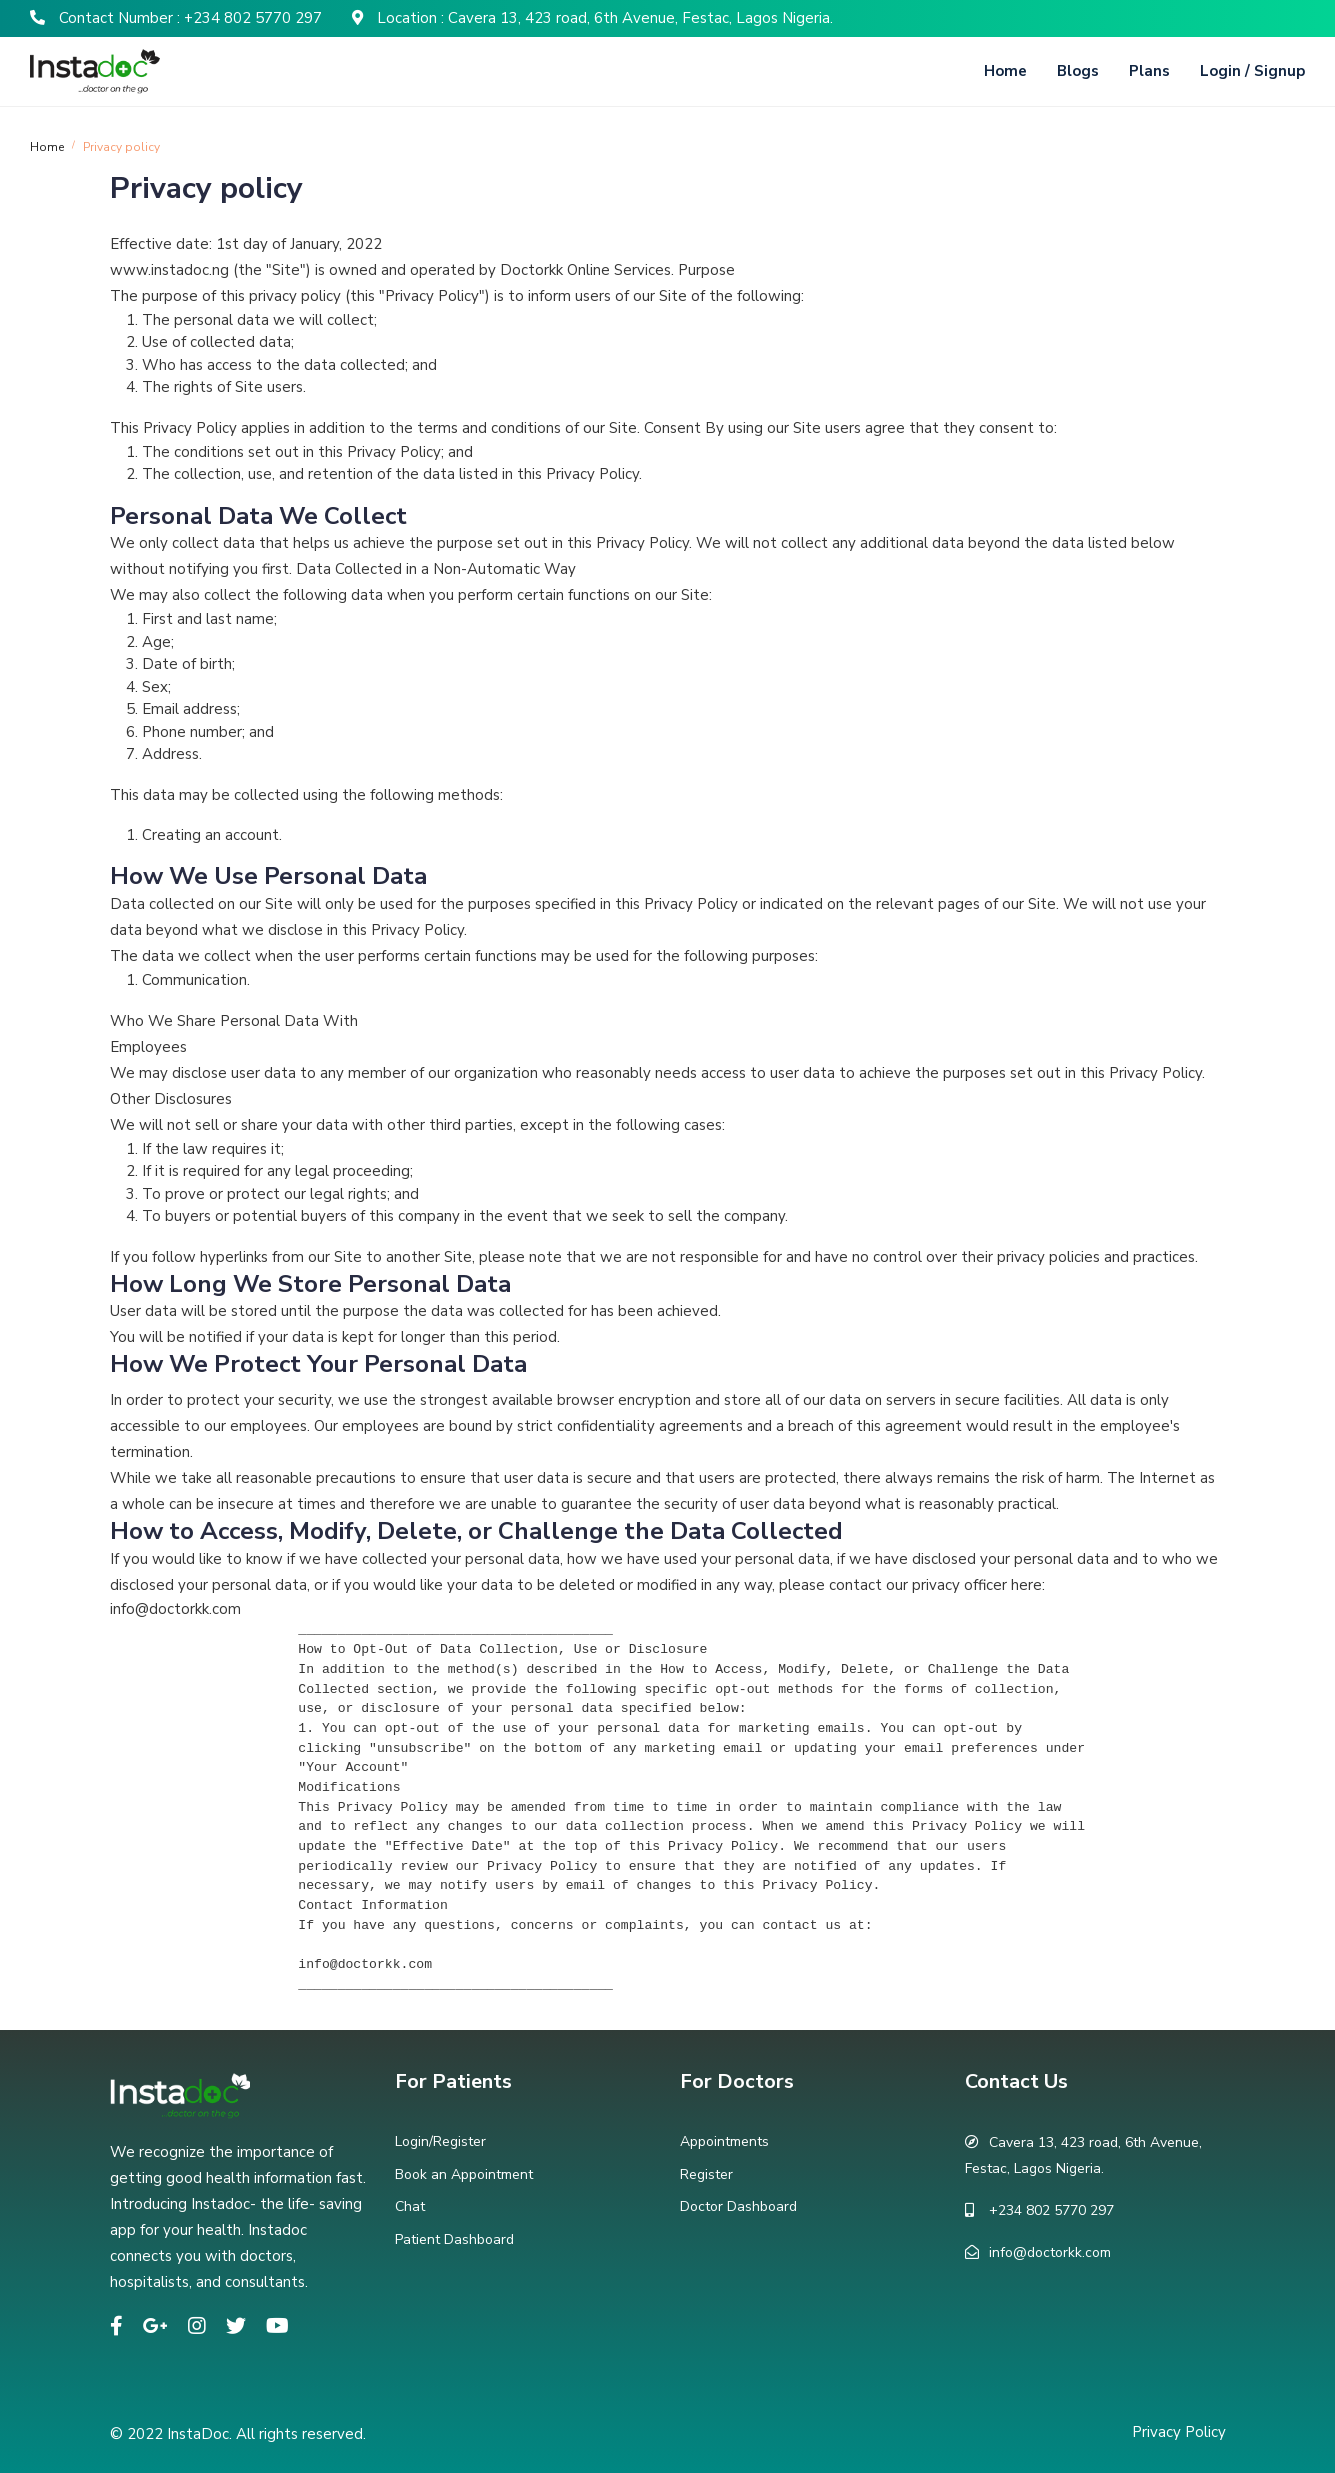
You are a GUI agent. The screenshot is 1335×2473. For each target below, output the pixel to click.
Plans (1149, 71)
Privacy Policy (1179, 2432)
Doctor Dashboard (738, 2206)
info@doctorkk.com (1050, 2252)
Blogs (1078, 71)
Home (1005, 71)
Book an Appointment (464, 2174)
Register (706, 2174)
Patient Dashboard (454, 2239)
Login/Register (440, 2141)
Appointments (724, 2141)
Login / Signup (1252, 71)
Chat (410, 2206)
